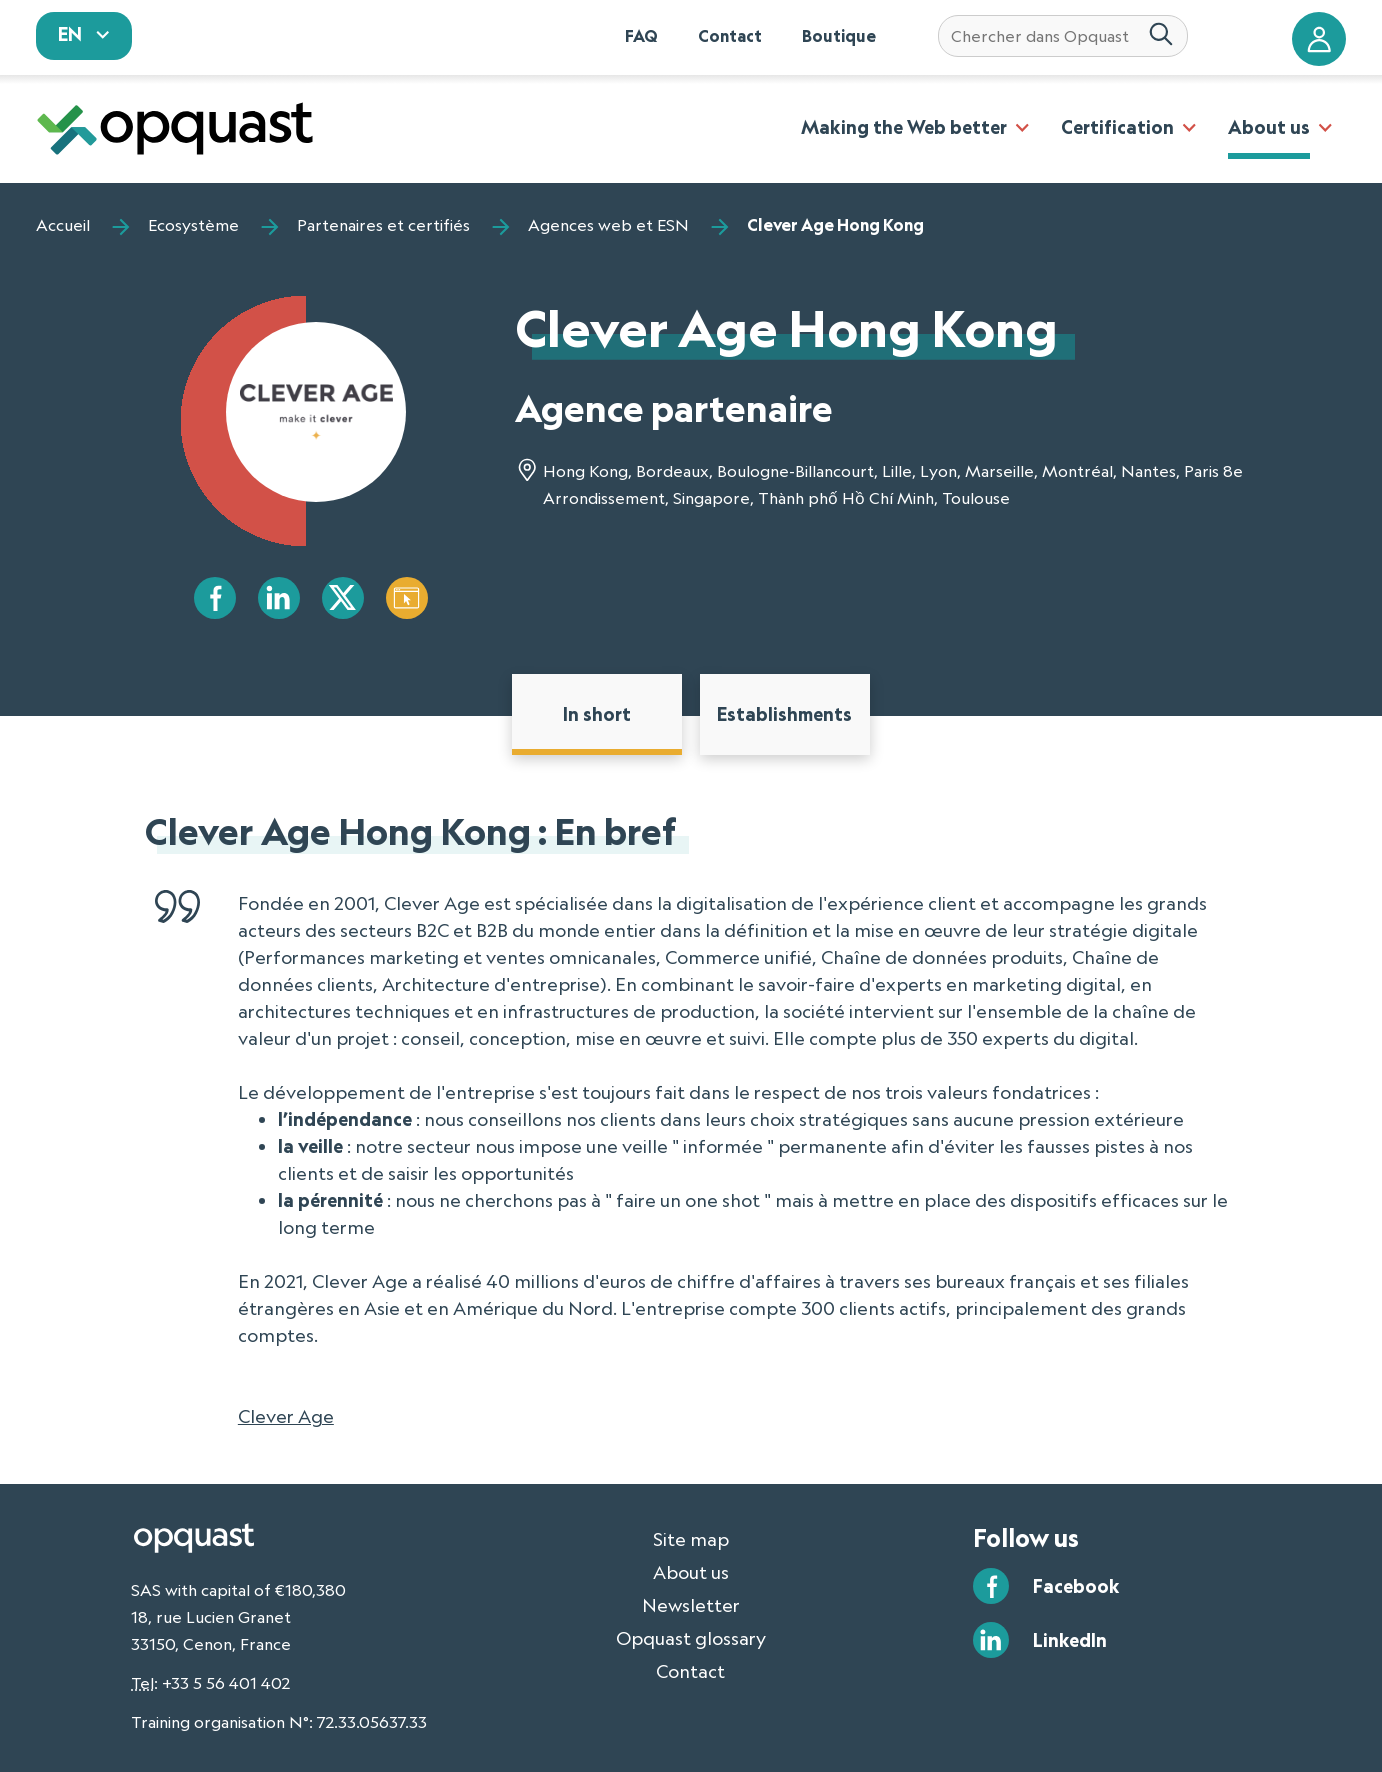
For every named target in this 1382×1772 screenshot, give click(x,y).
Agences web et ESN (608, 225)
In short (597, 714)
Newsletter (691, 1605)
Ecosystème (193, 225)
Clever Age (286, 1416)
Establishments (784, 714)
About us (1269, 127)
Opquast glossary (691, 1638)
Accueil (63, 225)
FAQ (641, 36)
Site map (691, 1539)
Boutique (839, 36)
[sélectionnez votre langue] (84, 36)
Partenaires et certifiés (383, 225)
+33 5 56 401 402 (226, 1683)
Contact (730, 36)
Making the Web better (904, 127)
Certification (1117, 127)
